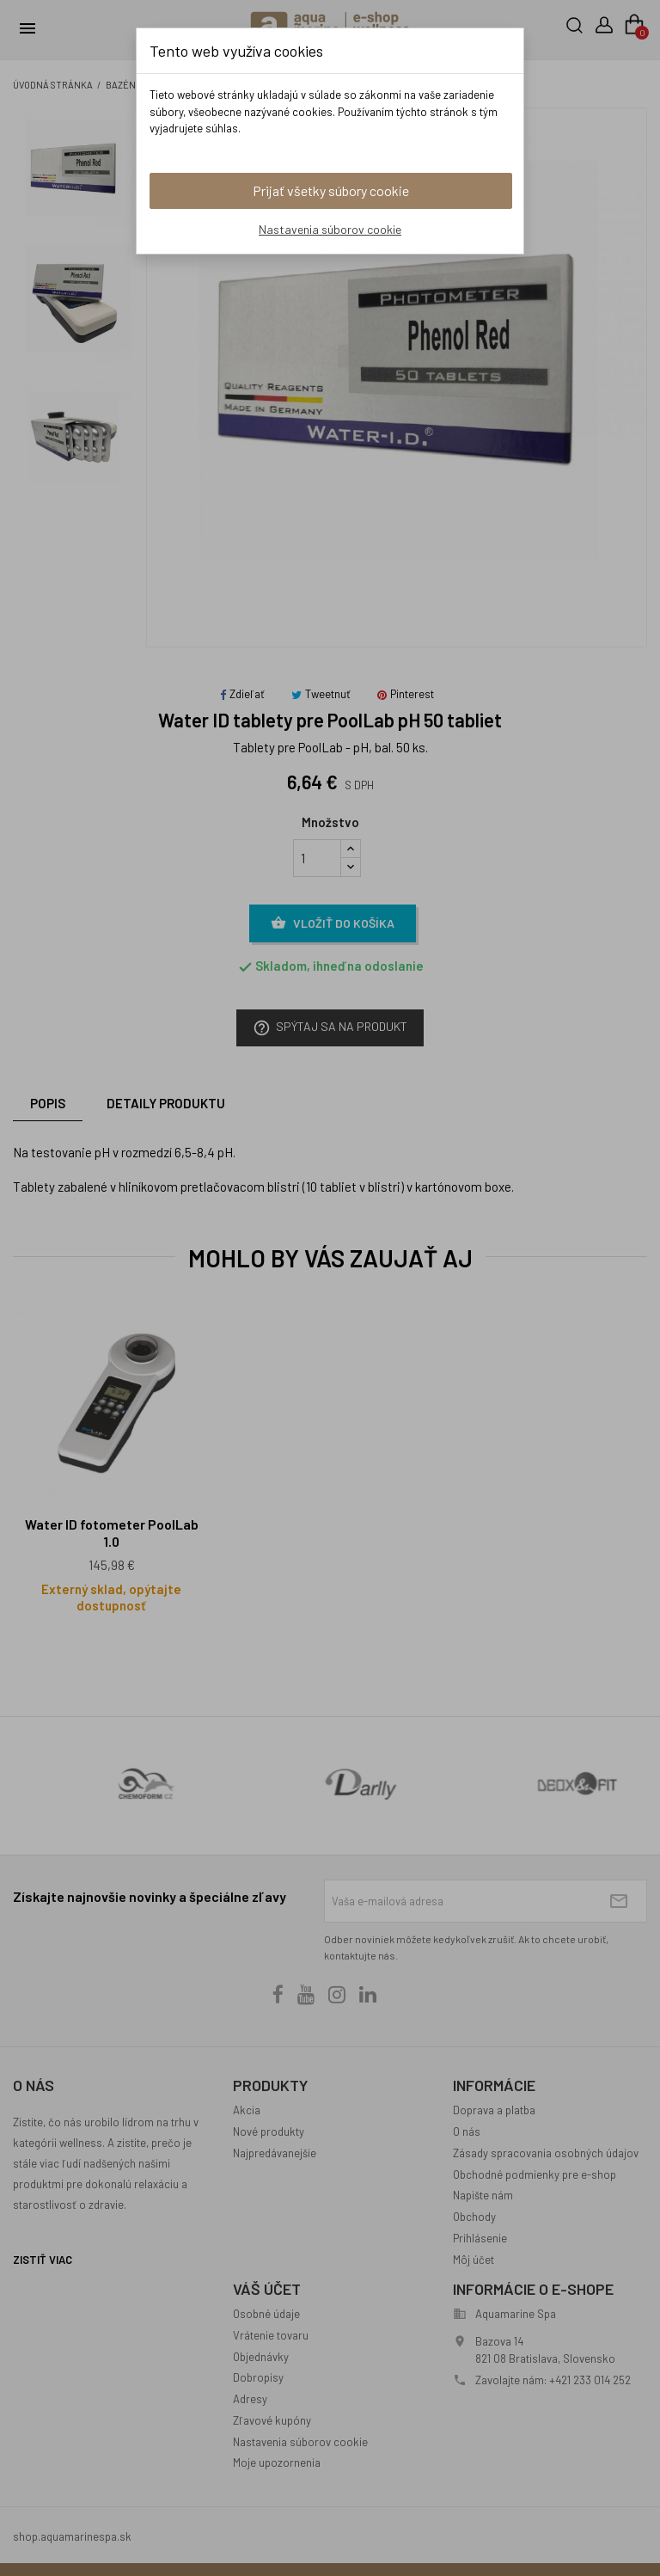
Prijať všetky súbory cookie (331, 190)
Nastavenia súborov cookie (330, 229)
